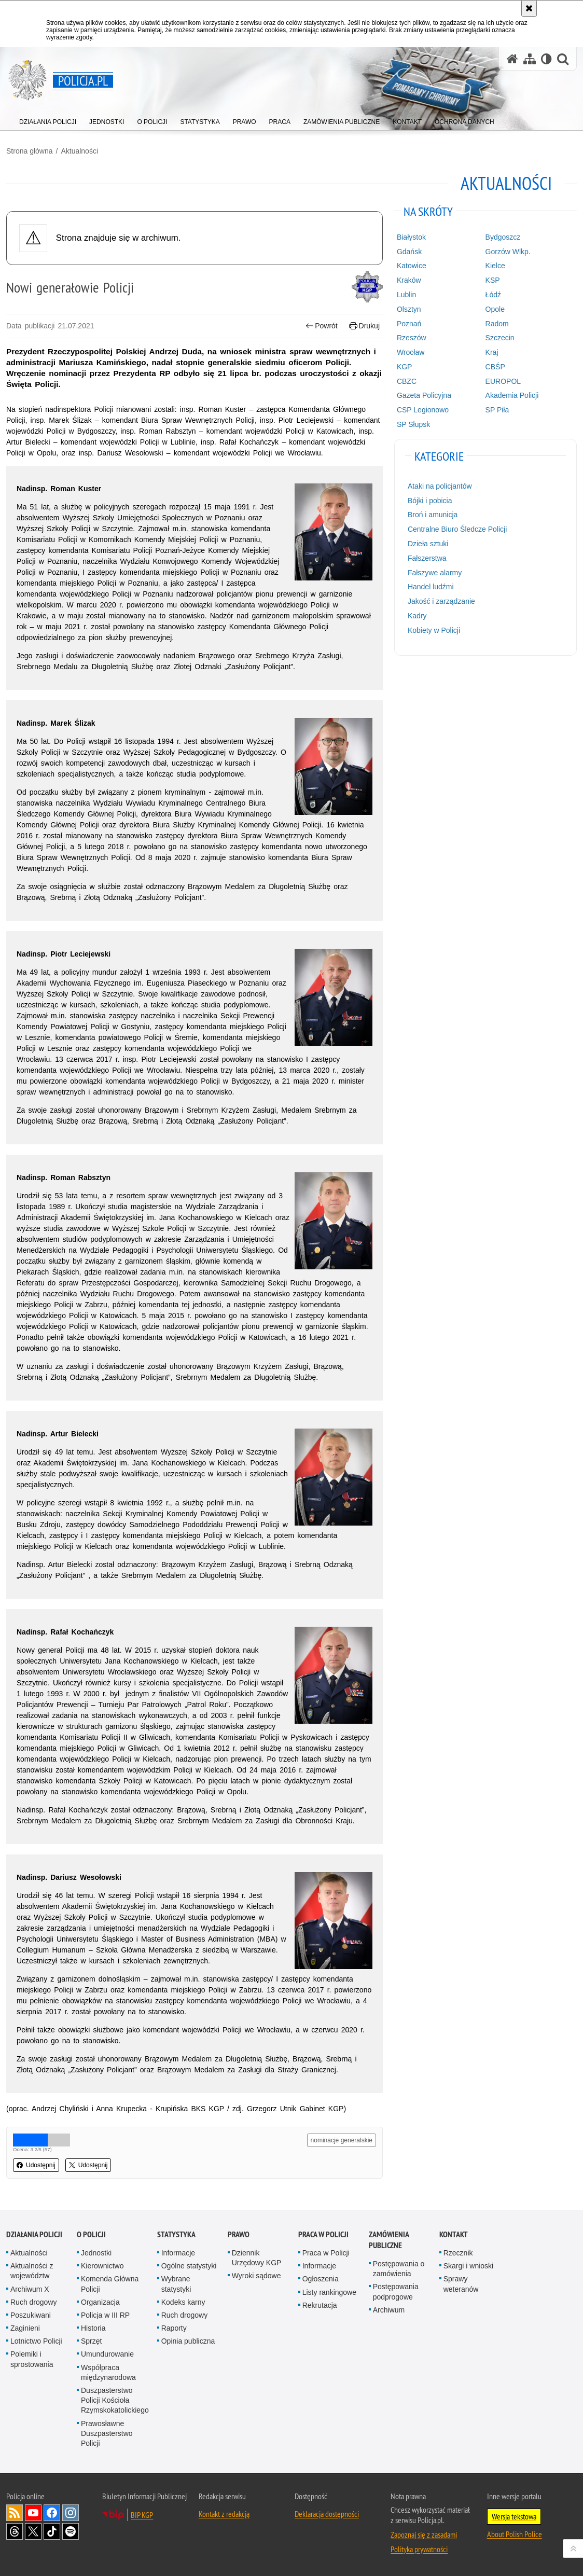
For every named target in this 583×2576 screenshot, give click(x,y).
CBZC (407, 381)
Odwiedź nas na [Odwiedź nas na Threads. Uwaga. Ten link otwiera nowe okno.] (14, 2531)
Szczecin (500, 338)
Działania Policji (34, 2234)
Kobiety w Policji (434, 630)
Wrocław (410, 352)
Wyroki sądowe (256, 2276)
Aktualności (79, 151)
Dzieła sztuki (428, 543)
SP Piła (497, 410)
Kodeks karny (183, 2302)
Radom (497, 324)
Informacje (178, 2253)
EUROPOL (503, 381)
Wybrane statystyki (176, 2284)
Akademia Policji (512, 395)
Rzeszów (411, 338)
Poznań (409, 324)
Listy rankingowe (329, 2292)
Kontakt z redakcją (224, 2514)
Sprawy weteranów (461, 2284)
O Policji (91, 2234)
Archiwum (389, 2310)
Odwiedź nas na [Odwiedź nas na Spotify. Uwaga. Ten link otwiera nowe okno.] (70, 2531)
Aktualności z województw (31, 2271)
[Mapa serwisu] (529, 58)
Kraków (409, 280)
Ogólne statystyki (189, 2266)
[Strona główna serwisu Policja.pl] (512, 58)
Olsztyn (409, 309)
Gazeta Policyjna (424, 395)
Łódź (493, 294)
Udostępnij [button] (36, 2165)
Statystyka (176, 2234)
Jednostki (96, 2253)
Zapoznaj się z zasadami (424, 2534)
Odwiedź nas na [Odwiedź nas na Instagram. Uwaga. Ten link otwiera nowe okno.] (70, 2512)
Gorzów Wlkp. (508, 251)
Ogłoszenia (320, 2279)
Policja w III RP (105, 2315)
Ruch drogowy (33, 2302)
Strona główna (29, 151)
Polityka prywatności (419, 2549)
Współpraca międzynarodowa (108, 2372)
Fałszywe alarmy (435, 573)
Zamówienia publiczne (389, 2240)
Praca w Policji (323, 2234)
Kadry (417, 616)
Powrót (322, 326)
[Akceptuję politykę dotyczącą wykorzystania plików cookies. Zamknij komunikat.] (529, 8)
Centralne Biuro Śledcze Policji (457, 529)
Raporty (174, 2328)
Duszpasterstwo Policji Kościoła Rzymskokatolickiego (115, 2400)
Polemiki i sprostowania (31, 2359)
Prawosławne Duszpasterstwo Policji (107, 2433)
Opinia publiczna (188, 2341)
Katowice (411, 265)
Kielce (495, 265)
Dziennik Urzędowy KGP (257, 2258)
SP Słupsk (413, 424)
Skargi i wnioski (468, 2266)
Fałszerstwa (427, 558)
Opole (495, 309)
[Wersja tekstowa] (546, 58)
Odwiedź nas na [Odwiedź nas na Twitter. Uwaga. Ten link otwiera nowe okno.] (33, 2531)
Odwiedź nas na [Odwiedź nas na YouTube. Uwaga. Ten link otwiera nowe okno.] (33, 2512)
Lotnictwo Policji (36, 2341)
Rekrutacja (319, 2305)
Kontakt (453, 2234)
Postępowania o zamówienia (399, 2269)
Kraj (491, 352)
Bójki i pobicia (430, 500)
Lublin (406, 294)
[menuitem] (47, 119)
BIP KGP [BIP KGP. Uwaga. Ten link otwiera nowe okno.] (142, 2515)
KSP (492, 280)
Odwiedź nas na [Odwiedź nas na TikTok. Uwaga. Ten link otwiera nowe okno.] (52, 2531)
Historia (93, 2328)
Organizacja (100, 2302)
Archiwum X (29, 2289)
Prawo (238, 2234)
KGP (404, 367)
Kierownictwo (102, 2266)
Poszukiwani (30, 2315)
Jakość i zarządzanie (441, 601)
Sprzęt (91, 2341)
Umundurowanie (107, 2354)
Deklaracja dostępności (327, 2514)
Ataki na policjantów (440, 486)
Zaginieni (25, 2328)
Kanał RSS (14, 2512)
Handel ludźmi (431, 587)
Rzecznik (458, 2253)
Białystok (411, 237)
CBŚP (495, 367)
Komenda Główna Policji (109, 2284)
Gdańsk (409, 251)
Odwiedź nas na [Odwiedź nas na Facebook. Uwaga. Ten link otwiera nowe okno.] (52, 2512)
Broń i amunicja (433, 514)
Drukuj (364, 326)
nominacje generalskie (341, 2140)
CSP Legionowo (423, 410)
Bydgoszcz (503, 237)
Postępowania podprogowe (396, 2291)
